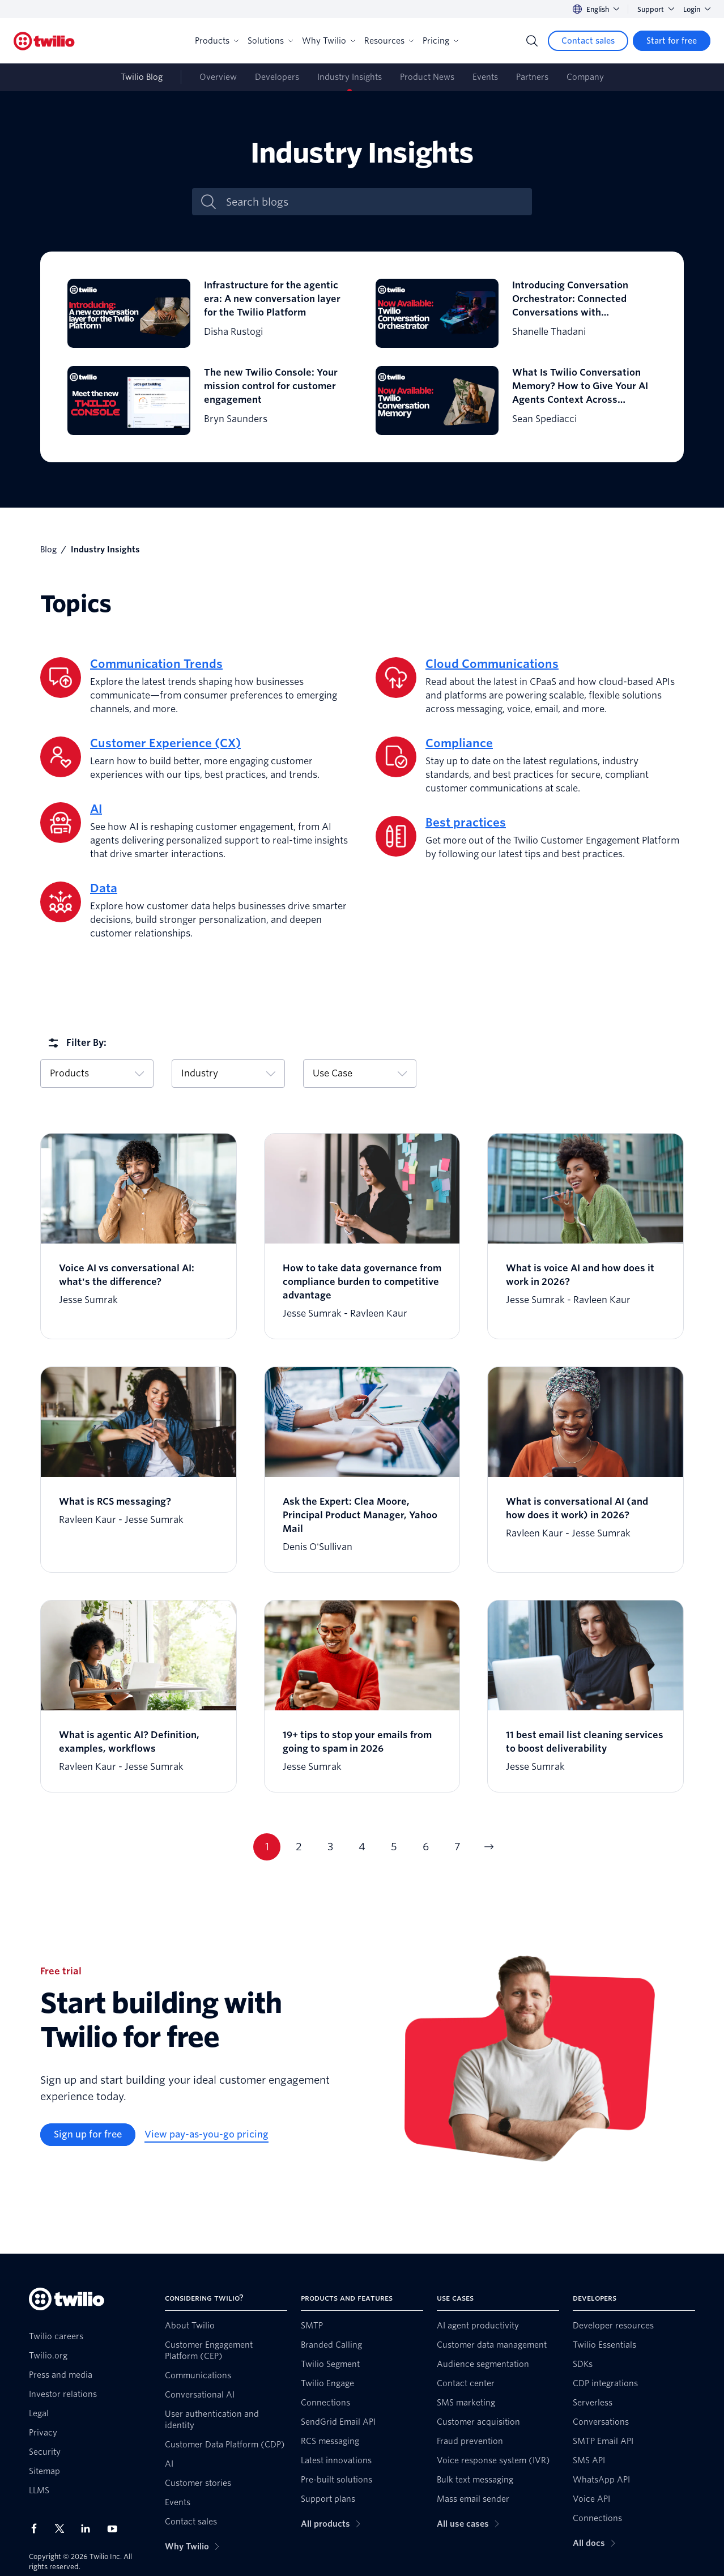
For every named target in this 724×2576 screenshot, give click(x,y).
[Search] (532, 40)
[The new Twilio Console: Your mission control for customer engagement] (207, 400)
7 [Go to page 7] (457, 1847)
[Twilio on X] (63, 2528)
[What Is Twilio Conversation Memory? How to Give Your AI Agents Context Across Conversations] (516, 400)
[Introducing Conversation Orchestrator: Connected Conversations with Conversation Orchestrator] (516, 313)
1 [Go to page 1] (267, 1847)
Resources (389, 40)
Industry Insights (349, 77)
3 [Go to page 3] (330, 1847)
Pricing (440, 40)
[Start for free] (671, 41)
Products (217, 40)
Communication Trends (156, 664)
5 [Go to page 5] (394, 1847)
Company (585, 77)
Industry (228, 1073)
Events (485, 77)
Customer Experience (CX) (165, 743)
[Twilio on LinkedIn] (89, 2528)
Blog (48, 549)
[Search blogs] (374, 202)
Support (655, 9)
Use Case (360, 1073)
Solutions (270, 40)
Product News (427, 77)
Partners (532, 77)
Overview (218, 77)
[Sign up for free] (87, 2134)
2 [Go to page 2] (299, 1847)
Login (696, 9)
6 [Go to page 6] (426, 1847)
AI (96, 809)
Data (103, 888)
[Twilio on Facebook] (37, 2528)
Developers (277, 77)
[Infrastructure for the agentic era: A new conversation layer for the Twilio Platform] (207, 313)
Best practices (465, 822)
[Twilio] (44, 41)
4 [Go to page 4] (362, 1847)
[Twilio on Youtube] (115, 2528)
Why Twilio (328, 40)
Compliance (459, 743)
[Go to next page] (488, 1846)
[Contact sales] (588, 41)
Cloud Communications (492, 664)
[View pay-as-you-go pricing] (206, 2135)
